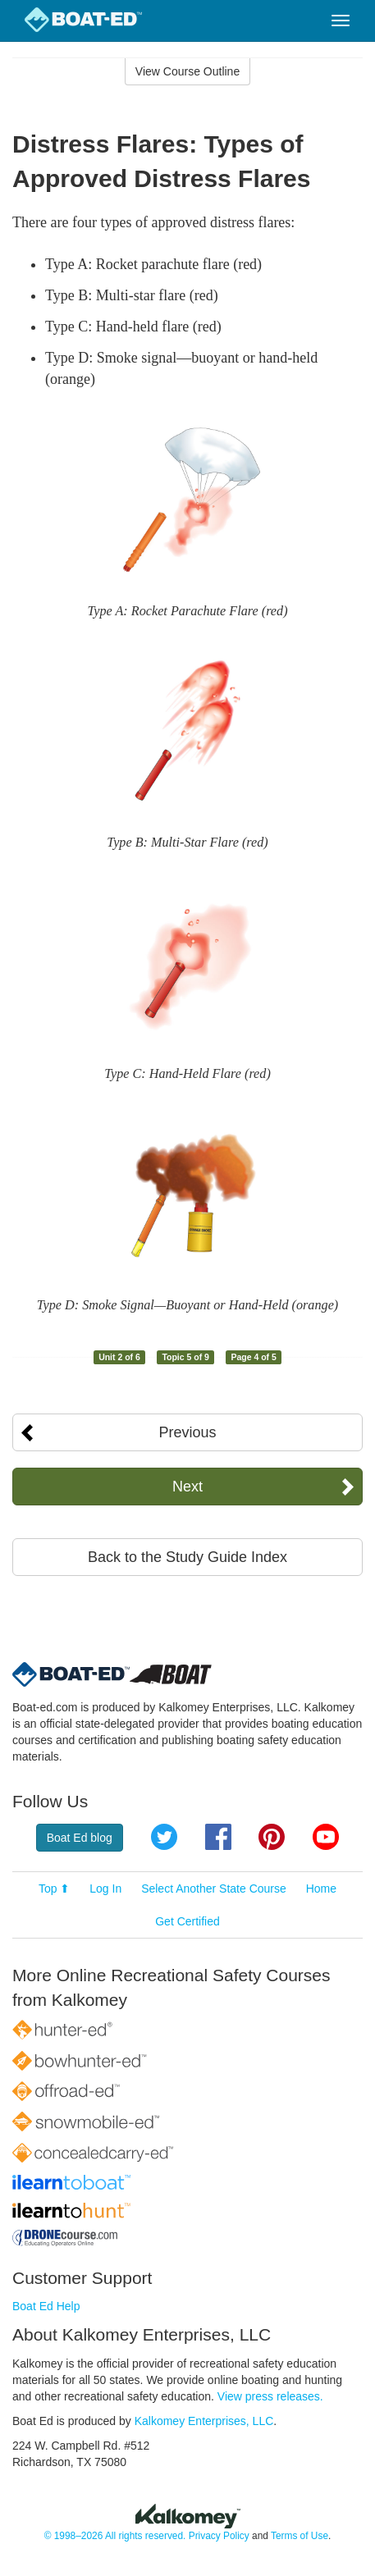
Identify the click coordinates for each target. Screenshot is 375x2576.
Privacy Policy (219, 2536)
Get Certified (187, 1921)
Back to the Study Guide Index (187, 1557)
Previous (187, 1432)
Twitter (164, 1837)
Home (321, 1888)
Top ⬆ (54, 1888)
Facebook (218, 1837)
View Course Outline (187, 71)
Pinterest (271, 1837)
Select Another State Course (213, 1888)
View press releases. (270, 2396)
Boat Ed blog (79, 1837)
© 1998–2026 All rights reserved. (115, 2536)
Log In (105, 1888)
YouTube (326, 1837)
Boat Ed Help (46, 2306)
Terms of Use (299, 2536)
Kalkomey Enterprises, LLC (204, 2421)
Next (187, 1486)
